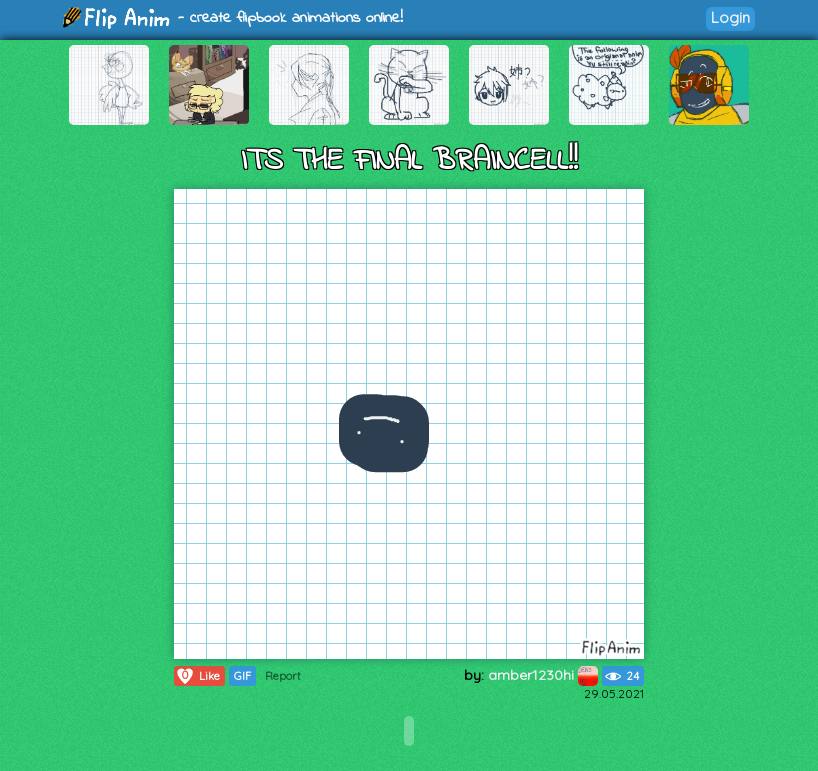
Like (197, 676)
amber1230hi (543, 675)
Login (730, 17)
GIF (242, 676)
